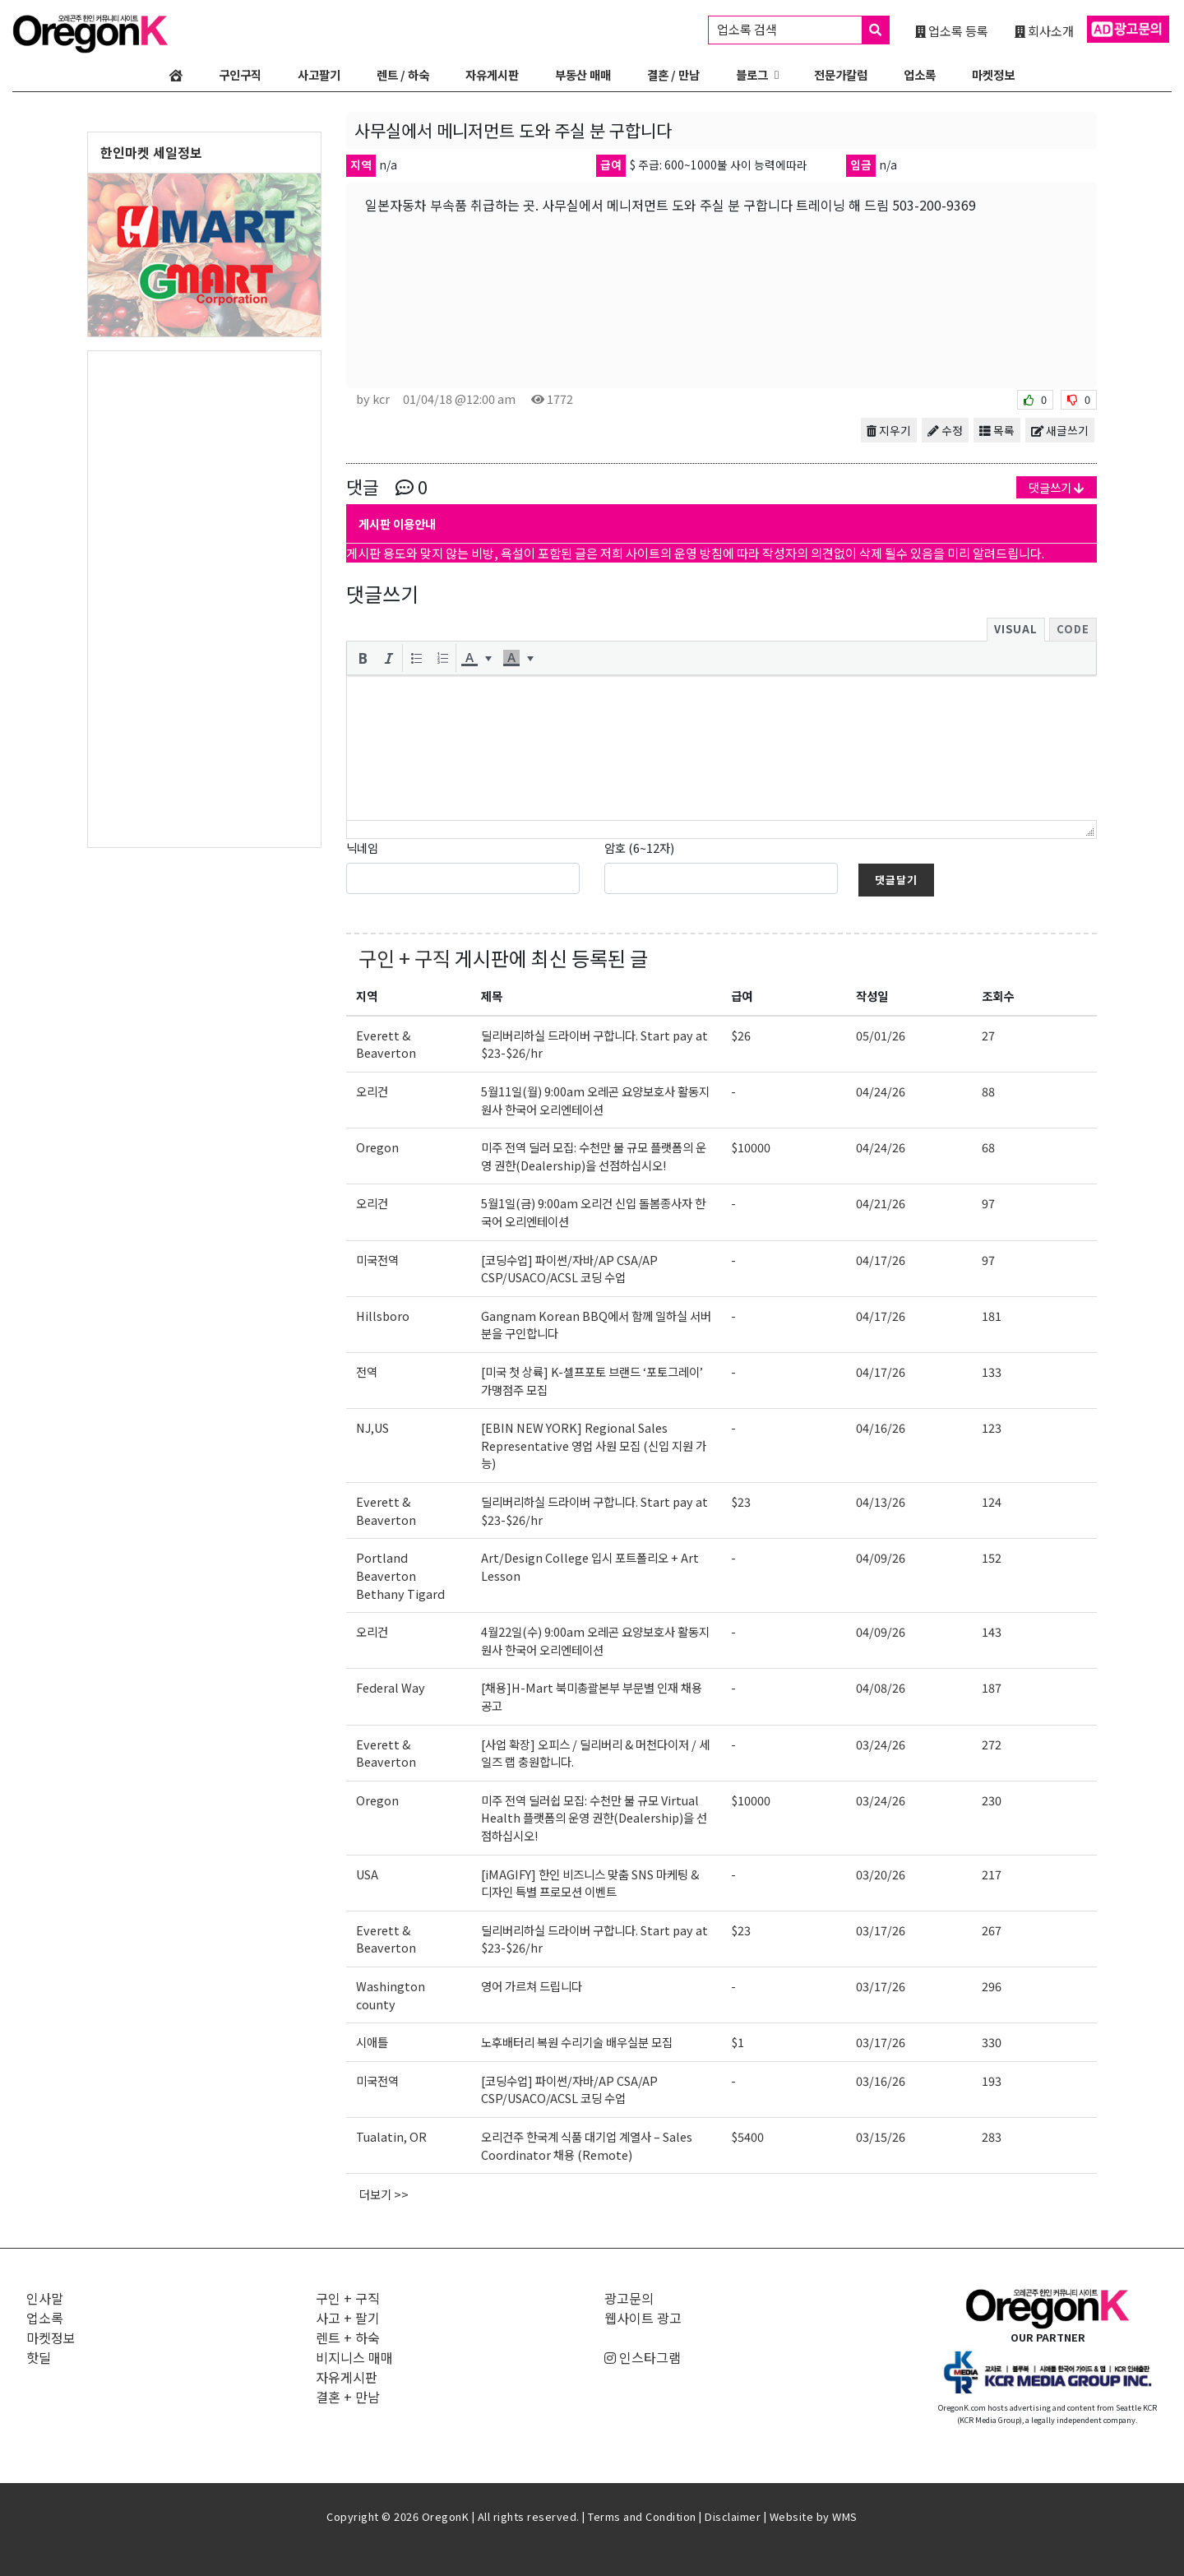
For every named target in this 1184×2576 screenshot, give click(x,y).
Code (1073, 629)
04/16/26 (880, 1427)
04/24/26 (880, 1091)
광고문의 (629, 2298)
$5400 (747, 2136)
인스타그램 (642, 2357)
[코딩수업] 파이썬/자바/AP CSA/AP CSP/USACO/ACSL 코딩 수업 (569, 1268)
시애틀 (372, 2041)
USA (367, 1874)
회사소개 (1044, 30)
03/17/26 (880, 1930)
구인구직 (240, 74)
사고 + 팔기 (348, 2318)
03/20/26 (880, 1874)
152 (991, 1557)
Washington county (390, 1995)
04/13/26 (880, 1501)
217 (991, 1874)
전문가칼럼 (840, 74)
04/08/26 (880, 1687)
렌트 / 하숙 (403, 74)
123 (991, 1427)
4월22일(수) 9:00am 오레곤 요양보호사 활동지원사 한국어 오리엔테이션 (595, 1640)
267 (991, 1930)
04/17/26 (880, 1259)
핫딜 (38, 2357)
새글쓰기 (1060, 430)
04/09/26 (880, 1557)
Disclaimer (733, 2516)
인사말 (44, 2298)
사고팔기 (319, 74)
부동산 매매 (583, 74)
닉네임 (362, 847)
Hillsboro (382, 1315)
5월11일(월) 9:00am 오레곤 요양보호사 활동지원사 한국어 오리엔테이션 (595, 1100)
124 (991, 1501)
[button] (362, 658)
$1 (737, 2041)
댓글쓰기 (1057, 487)
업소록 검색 (803, 30)
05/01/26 (880, 1035)
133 (991, 1371)
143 (991, 1631)
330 (991, 2041)
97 (988, 1203)
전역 (366, 1371)
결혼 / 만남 (673, 74)
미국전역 (377, 1259)
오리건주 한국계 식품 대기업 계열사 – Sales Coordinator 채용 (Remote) (586, 2145)
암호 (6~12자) (639, 847)
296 (991, 1986)
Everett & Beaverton (386, 1044)
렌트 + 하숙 (348, 2337)
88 (988, 1091)
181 (991, 1315)
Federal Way (390, 1687)
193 (991, 2080)
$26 (741, 1035)
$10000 (750, 1147)
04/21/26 (880, 1203)
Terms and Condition (642, 2516)
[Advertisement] (204, 598)
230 (991, 1800)
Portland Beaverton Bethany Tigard (400, 1575)
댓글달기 (896, 879)
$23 (741, 1501)
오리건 (372, 1091)
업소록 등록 (951, 30)
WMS (845, 2516)
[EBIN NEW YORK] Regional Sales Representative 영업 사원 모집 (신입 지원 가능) (593, 1445)
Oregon (377, 1147)
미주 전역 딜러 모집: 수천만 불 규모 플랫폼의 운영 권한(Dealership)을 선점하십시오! (593, 1156)
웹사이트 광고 (643, 2318)
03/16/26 (880, 2080)
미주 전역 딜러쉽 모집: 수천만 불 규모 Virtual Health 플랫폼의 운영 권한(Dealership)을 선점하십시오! (594, 1817)
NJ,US (372, 1427)
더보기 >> (384, 2194)
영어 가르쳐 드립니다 (531, 1986)
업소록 (920, 74)
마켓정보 (993, 74)
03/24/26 (880, 1744)
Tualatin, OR (391, 2136)
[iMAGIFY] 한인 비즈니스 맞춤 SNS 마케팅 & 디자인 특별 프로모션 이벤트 (590, 1883)
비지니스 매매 (354, 2357)
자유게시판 (492, 74)
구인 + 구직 (404, 957)
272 (991, 1744)
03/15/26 (880, 2136)
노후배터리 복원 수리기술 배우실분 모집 (577, 2041)
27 (988, 1035)
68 (988, 1147)
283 (991, 2136)
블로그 (752, 74)
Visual (1016, 629)
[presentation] (362, 658)
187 (991, 1687)
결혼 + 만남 (348, 2397)
